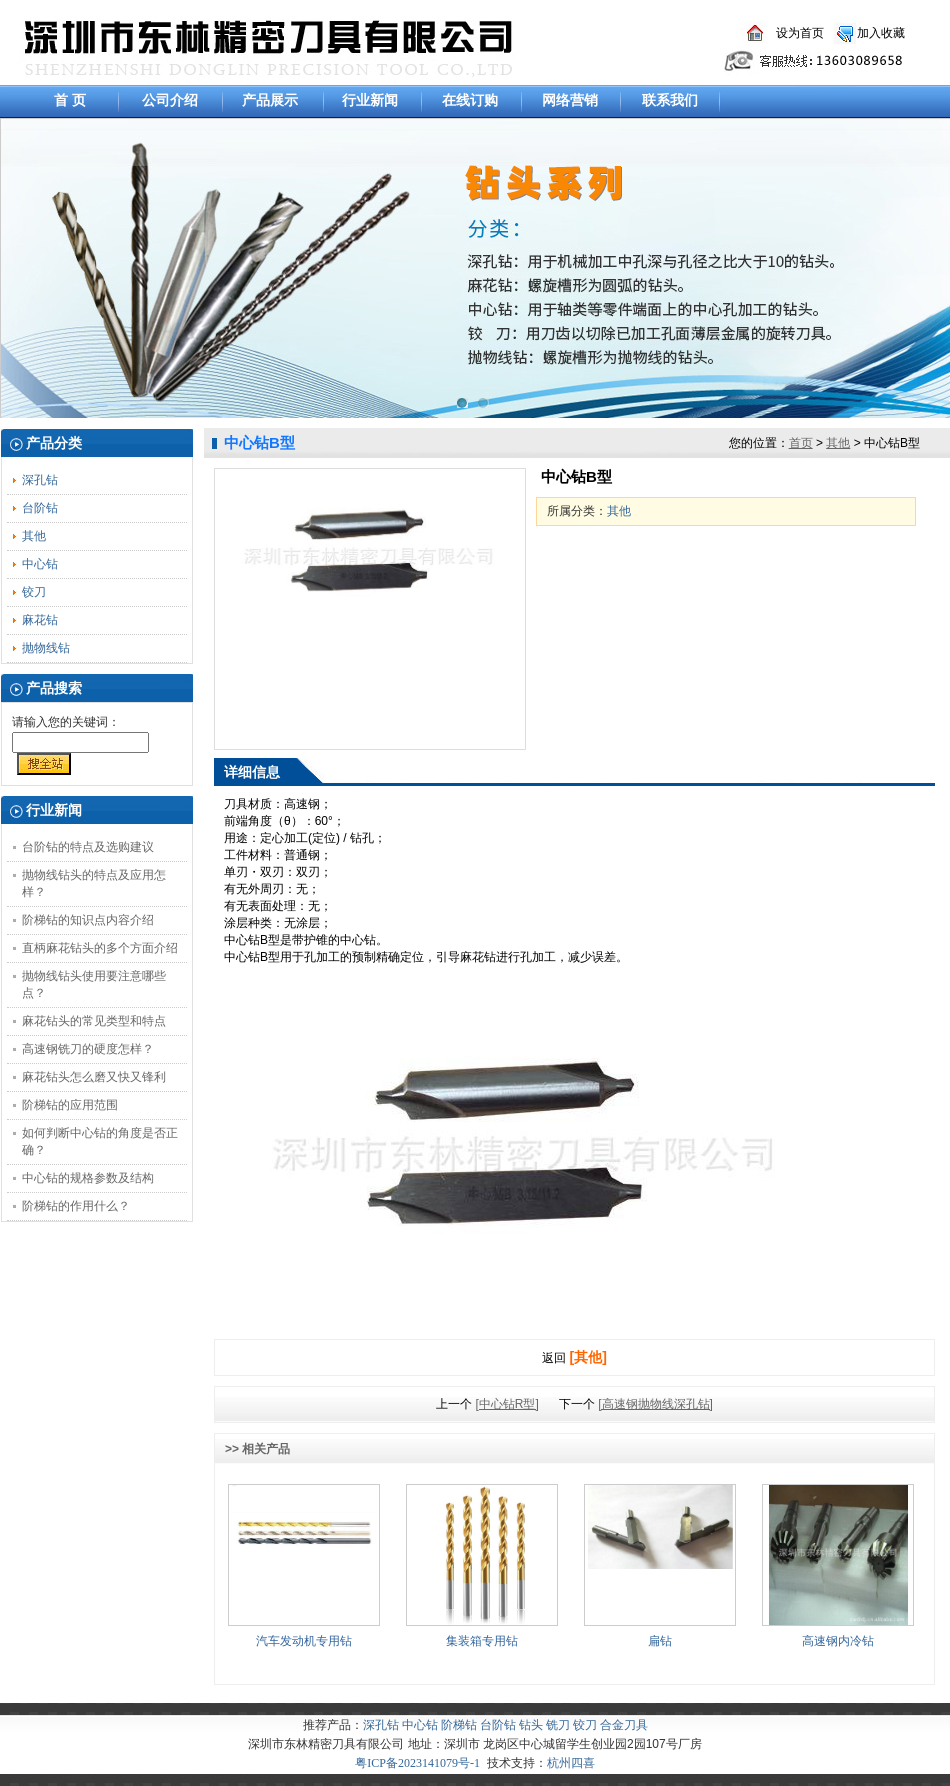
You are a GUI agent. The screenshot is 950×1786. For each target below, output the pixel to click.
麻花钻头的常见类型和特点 (94, 1021)
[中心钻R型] (506, 1404)
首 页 (70, 100)
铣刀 (558, 1725)
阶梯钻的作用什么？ (76, 1206)
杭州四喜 (571, 1763)
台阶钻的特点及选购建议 (88, 847)
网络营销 (570, 100)
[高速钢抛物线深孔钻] (655, 1404)
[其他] (588, 1357)
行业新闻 (370, 100)
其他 (34, 536)
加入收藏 (881, 33)
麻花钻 (40, 620)
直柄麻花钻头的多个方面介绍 (100, 948)
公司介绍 (170, 100)
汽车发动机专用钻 (304, 1641)
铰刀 (34, 592)
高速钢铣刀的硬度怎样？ (88, 1049)
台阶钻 (40, 508)
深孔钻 (40, 480)
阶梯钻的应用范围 (70, 1105)
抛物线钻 (46, 648)
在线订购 (470, 100)
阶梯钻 (459, 1725)
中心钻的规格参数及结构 (88, 1178)
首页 (801, 443)
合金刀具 (624, 1725)
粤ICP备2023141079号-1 (417, 1763)
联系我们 (670, 100)
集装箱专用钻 (482, 1641)
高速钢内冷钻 (838, 1641)
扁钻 (660, 1641)
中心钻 (40, 564)
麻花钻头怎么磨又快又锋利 (94, 1077)
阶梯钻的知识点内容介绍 (88, 920)
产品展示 (270, 100)
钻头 (531, 1725)
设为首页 (800, 33)
